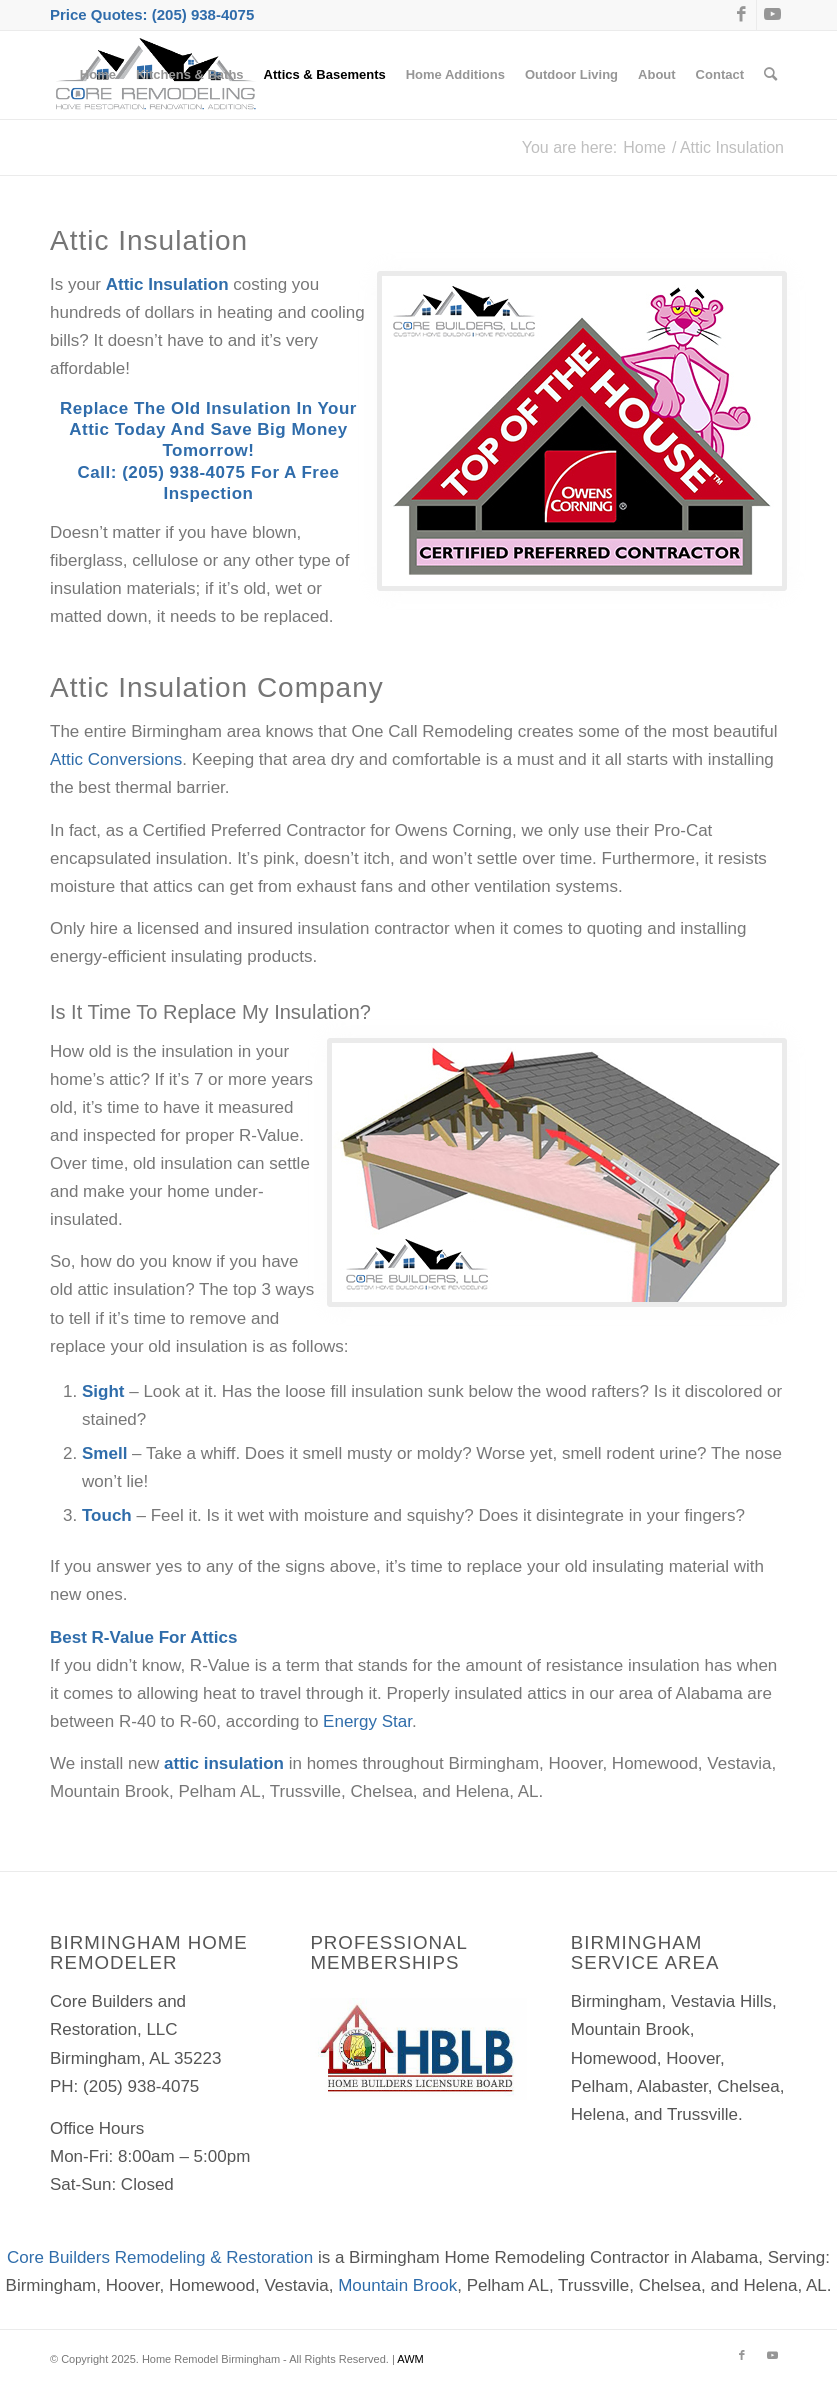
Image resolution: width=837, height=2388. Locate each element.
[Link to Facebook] (741, 15)
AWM (410, 2359)
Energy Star (367, 1721)
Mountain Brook (397, 2285)
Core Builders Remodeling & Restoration (160, 2257)
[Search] (770, 75)
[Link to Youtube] (772, 15)
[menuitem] (98, 75)
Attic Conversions (116, 759)
